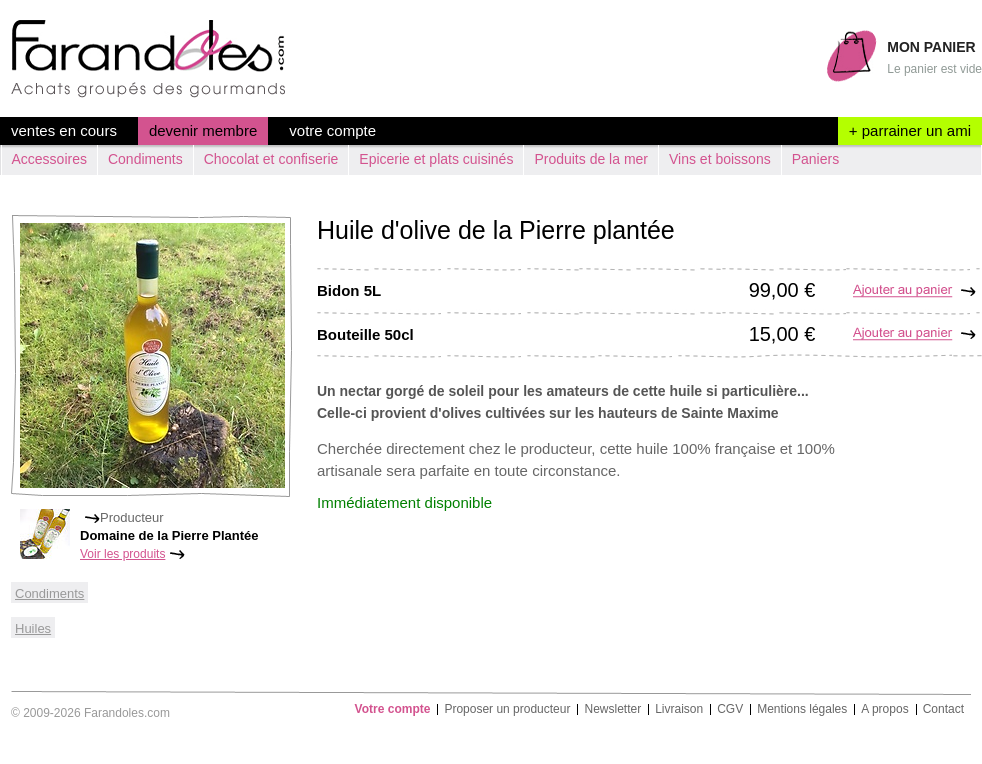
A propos (884, 709)
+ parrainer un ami (910, 130)
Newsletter (612, 709)
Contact (943, 709)
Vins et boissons (720, 159)
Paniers (815, 159)
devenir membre (203, 130)
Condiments (145, 159)
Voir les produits (122, 554)
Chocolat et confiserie (271, 159)
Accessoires (49, 159)
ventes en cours (64, 130)
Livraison (679, 709)
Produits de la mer (591, 159)
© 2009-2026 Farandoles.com (90, 713)
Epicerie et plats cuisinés (436, 159)
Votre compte (332, 130)
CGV (730, 709)
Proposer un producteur (507, 709)
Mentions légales (802, 709)
